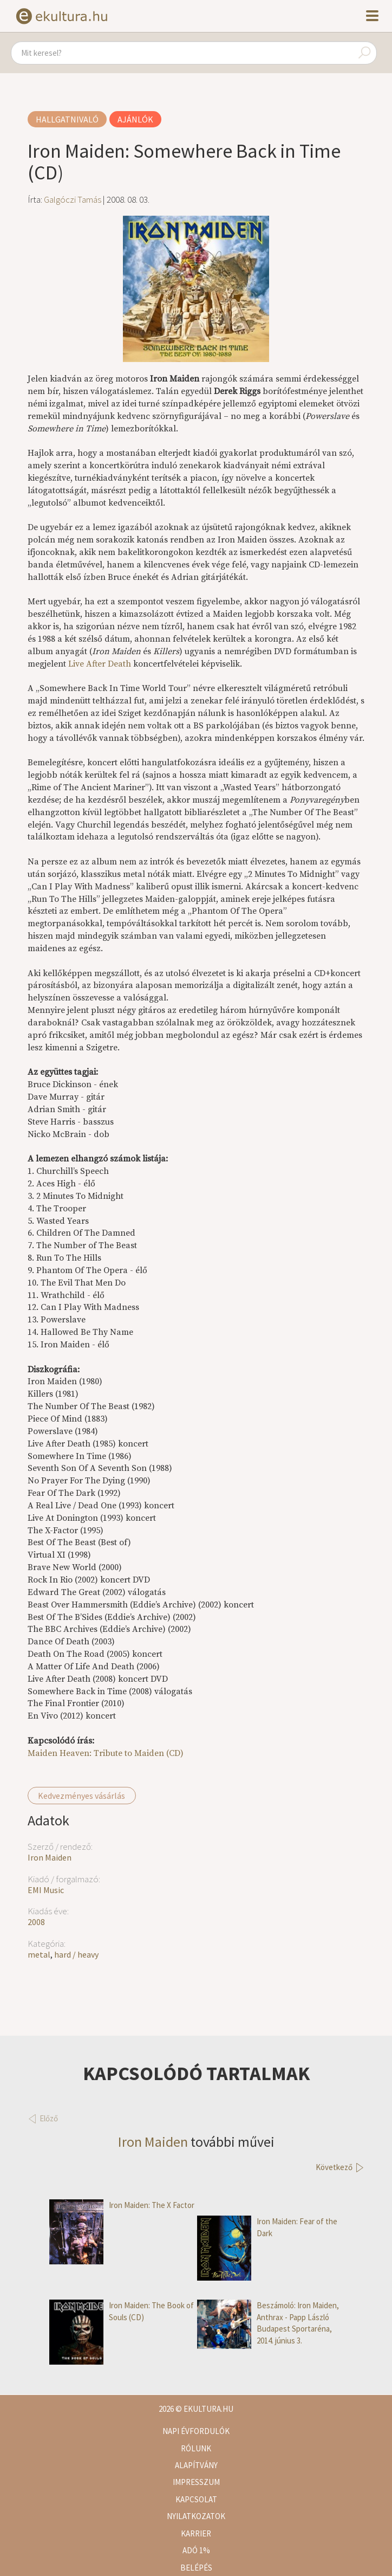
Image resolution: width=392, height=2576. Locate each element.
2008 (36, 1921)
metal (39, 1954)
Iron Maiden (49, 1857)
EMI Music (46, 1889)
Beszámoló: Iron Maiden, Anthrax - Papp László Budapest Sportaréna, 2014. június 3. (268, 2323)
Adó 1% (196, 2550)
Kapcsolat (196, 2499)
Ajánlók (135, 119)
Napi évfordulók (196, 2431)
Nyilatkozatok (196, 2516)
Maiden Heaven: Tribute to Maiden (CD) (106, 1753)
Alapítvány (196, 2465)
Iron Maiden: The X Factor (121, 2205)
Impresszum (196, 2482)
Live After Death (99, 663)
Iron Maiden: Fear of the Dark (267, 2227)
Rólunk (196, 2448)
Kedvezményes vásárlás (81, 1795)
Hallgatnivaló (67, 119)
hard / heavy (76, 1954)
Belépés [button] (196, 2567)
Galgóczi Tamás (72, 199)
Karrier (196, 2533)
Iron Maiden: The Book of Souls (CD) (121, 2311)
